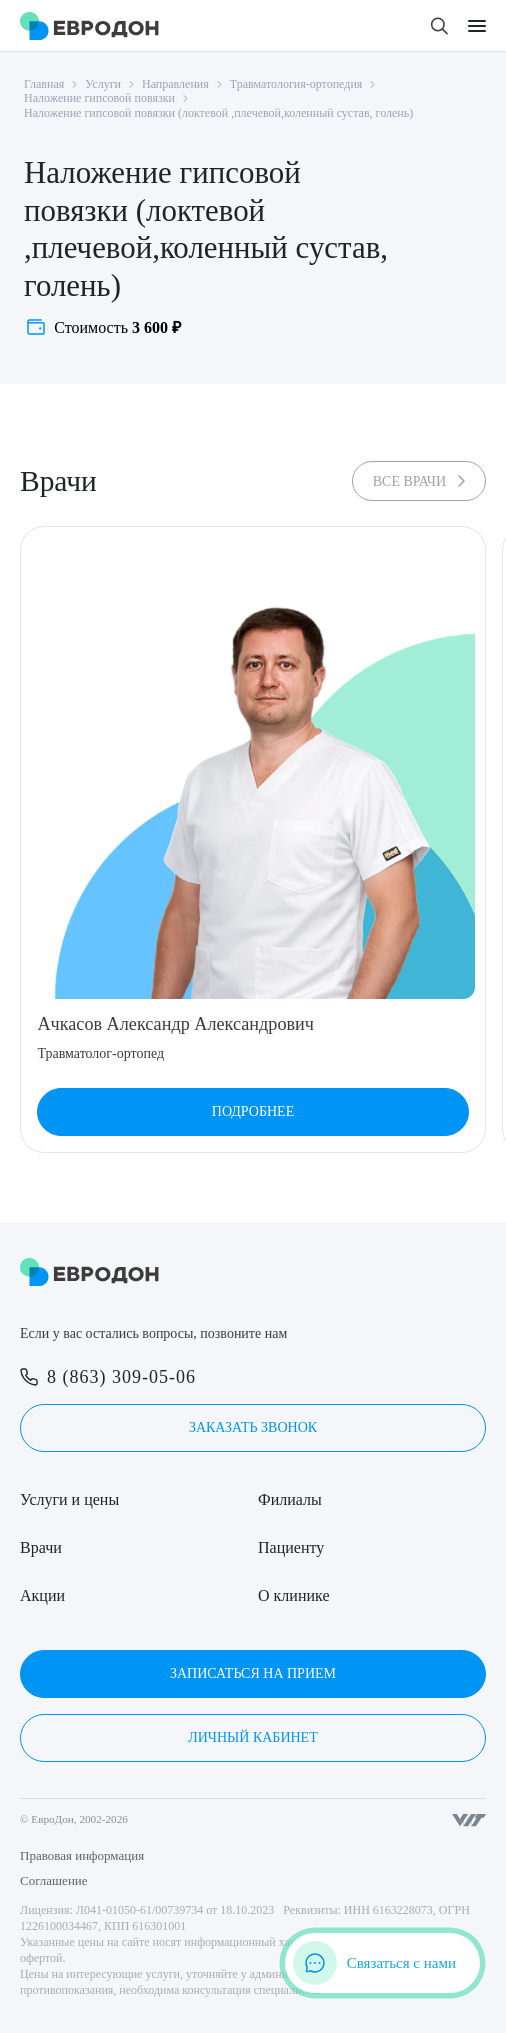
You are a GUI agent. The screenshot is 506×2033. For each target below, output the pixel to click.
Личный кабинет (252, 1737)
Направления (175, 84)
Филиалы (290, 1499)
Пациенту (291, 1547)
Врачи (41, 1547)
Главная (44, 84)
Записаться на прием (253, 1673)
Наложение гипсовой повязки (99, 98)
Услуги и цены (69, 1499)
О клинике (293, 1595)
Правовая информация (82, 1855)
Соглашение (54, 1880)
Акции (42, 1595)
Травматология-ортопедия (296, 84)
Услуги (103, 84)
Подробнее (253, 1111)
